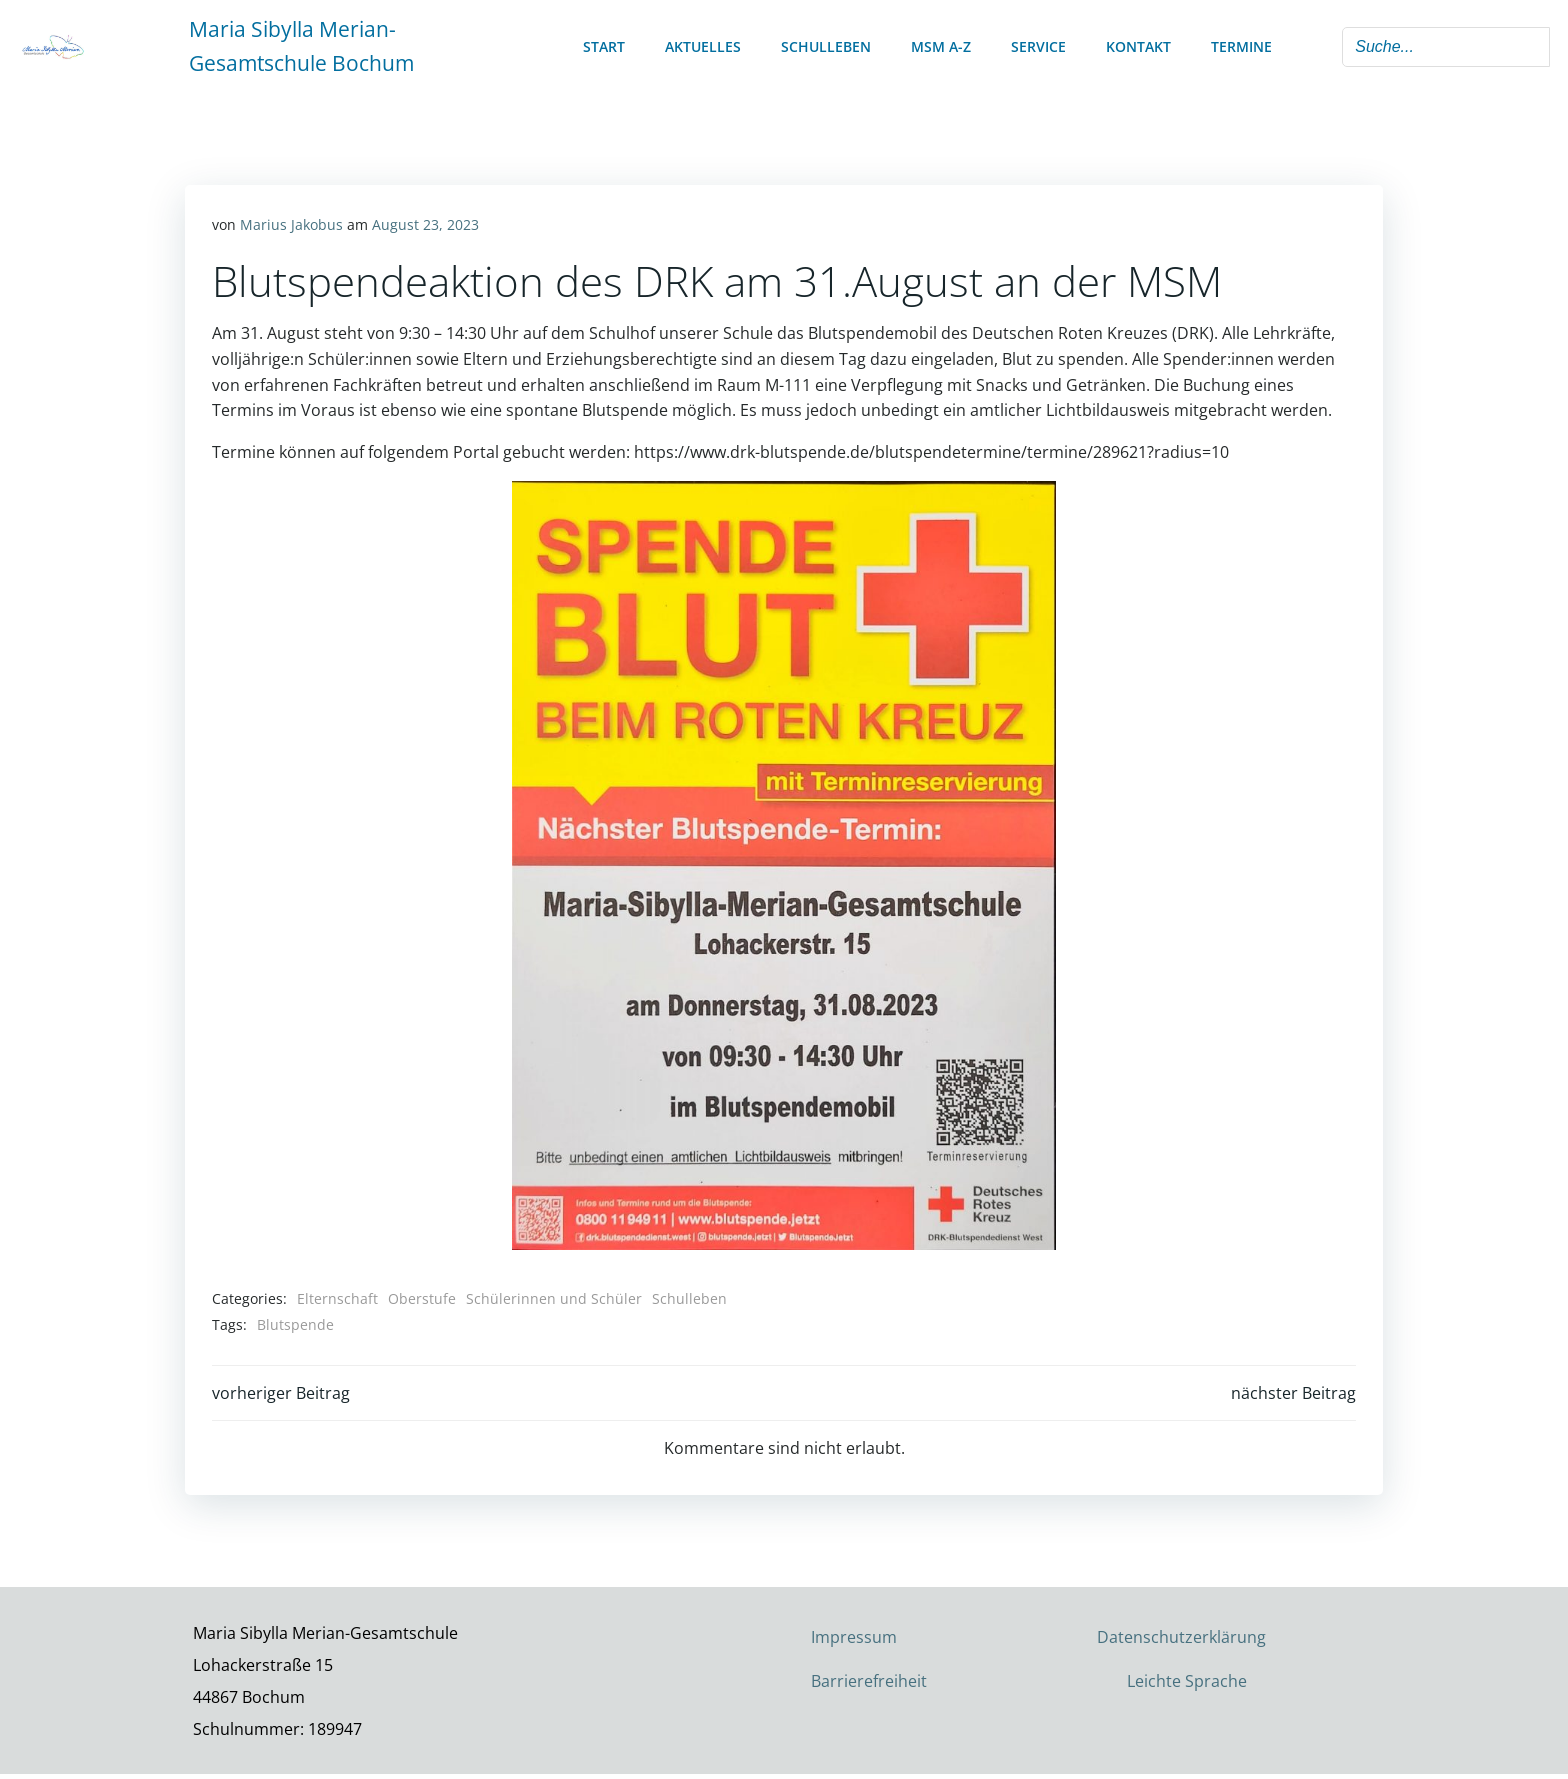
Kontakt (1138, 45)
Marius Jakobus (292, 222)
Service (1038, 45)
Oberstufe (423, 1295)
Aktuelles (703, 45)
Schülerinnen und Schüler (555, 1295)
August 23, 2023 (426, 222)
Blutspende (296, 1321)
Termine (1241, 45)
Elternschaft (338, 1295)
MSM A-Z (941, 45)
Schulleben (826, 45)
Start (604, 45)
